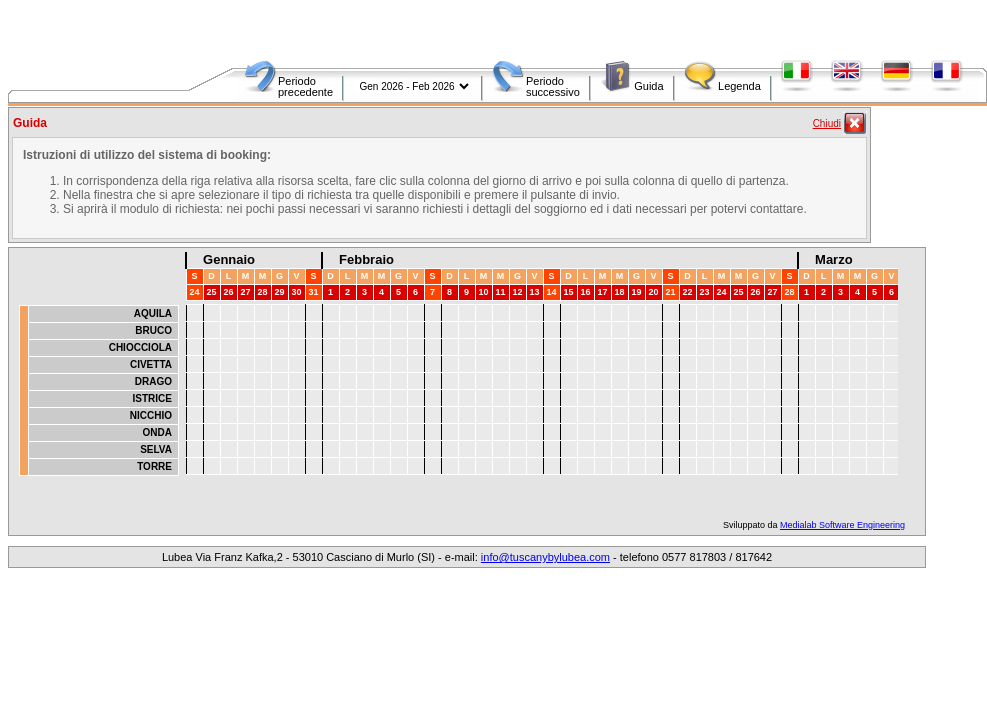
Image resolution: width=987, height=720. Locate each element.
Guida (648, 86)
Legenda (739, 86)
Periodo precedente (305, 86)
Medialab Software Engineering (842, 525)
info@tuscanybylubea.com (545, 557)
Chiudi (827, 123)
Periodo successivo (553, 86)
